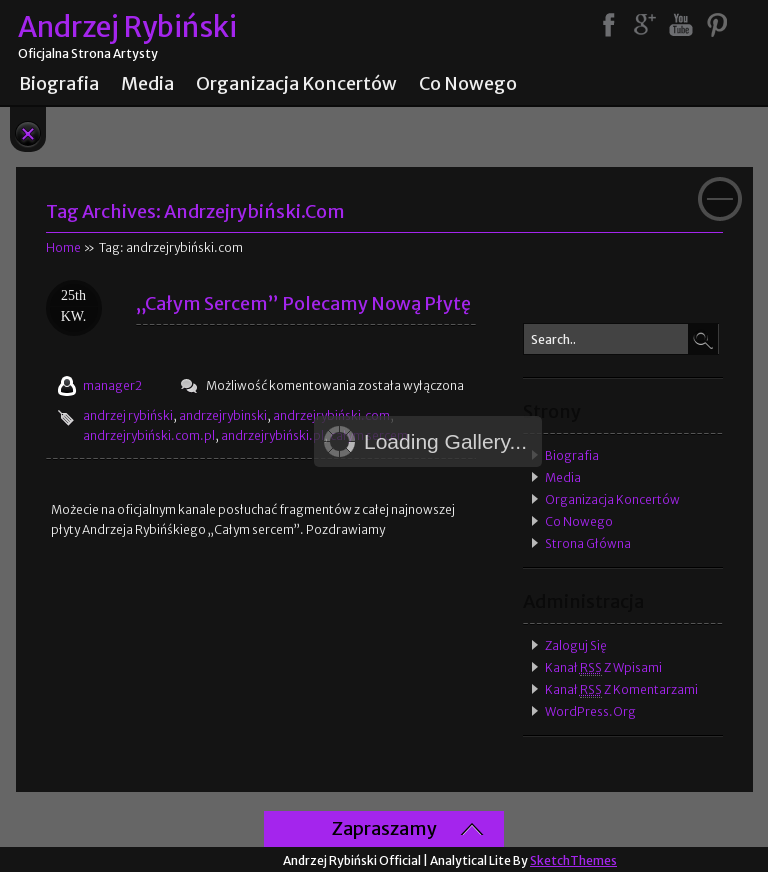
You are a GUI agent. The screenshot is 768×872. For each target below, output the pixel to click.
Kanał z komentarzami (621, 690)
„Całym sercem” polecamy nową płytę (303, 303)
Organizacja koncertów (296, 84)
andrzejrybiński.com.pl (149, 435)
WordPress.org (590, 711)
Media (147, 84)
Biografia (59, 84)
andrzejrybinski (223, 415)
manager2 (112, 385)
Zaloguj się (576, 645)
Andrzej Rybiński (127, 27)
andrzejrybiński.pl (272, 435)
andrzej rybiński (128, 415)
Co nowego (468, 84)
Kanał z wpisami (603, 668)
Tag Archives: (195, 211)
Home (63, 247)
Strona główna (588, 543)
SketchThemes (573, 860)
